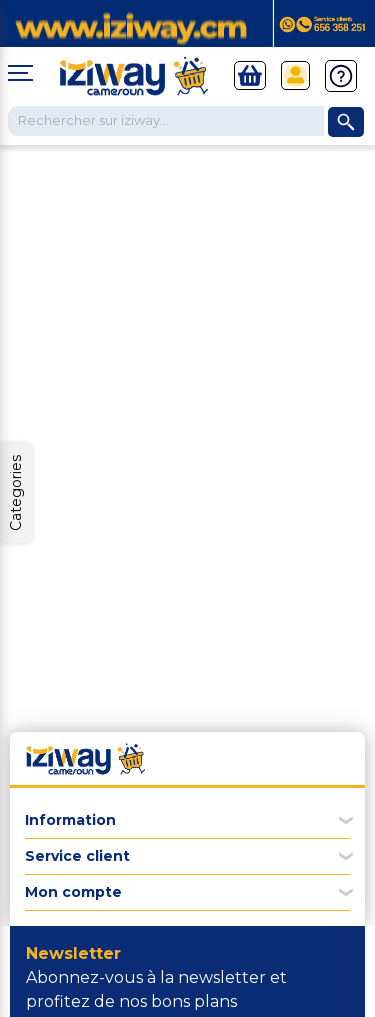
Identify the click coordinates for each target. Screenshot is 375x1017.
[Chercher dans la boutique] (166, 121)
